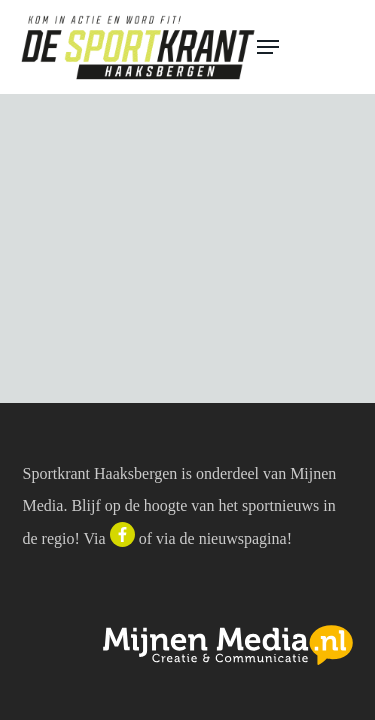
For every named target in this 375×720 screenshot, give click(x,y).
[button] (307, 47)
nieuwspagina (243, 538)
